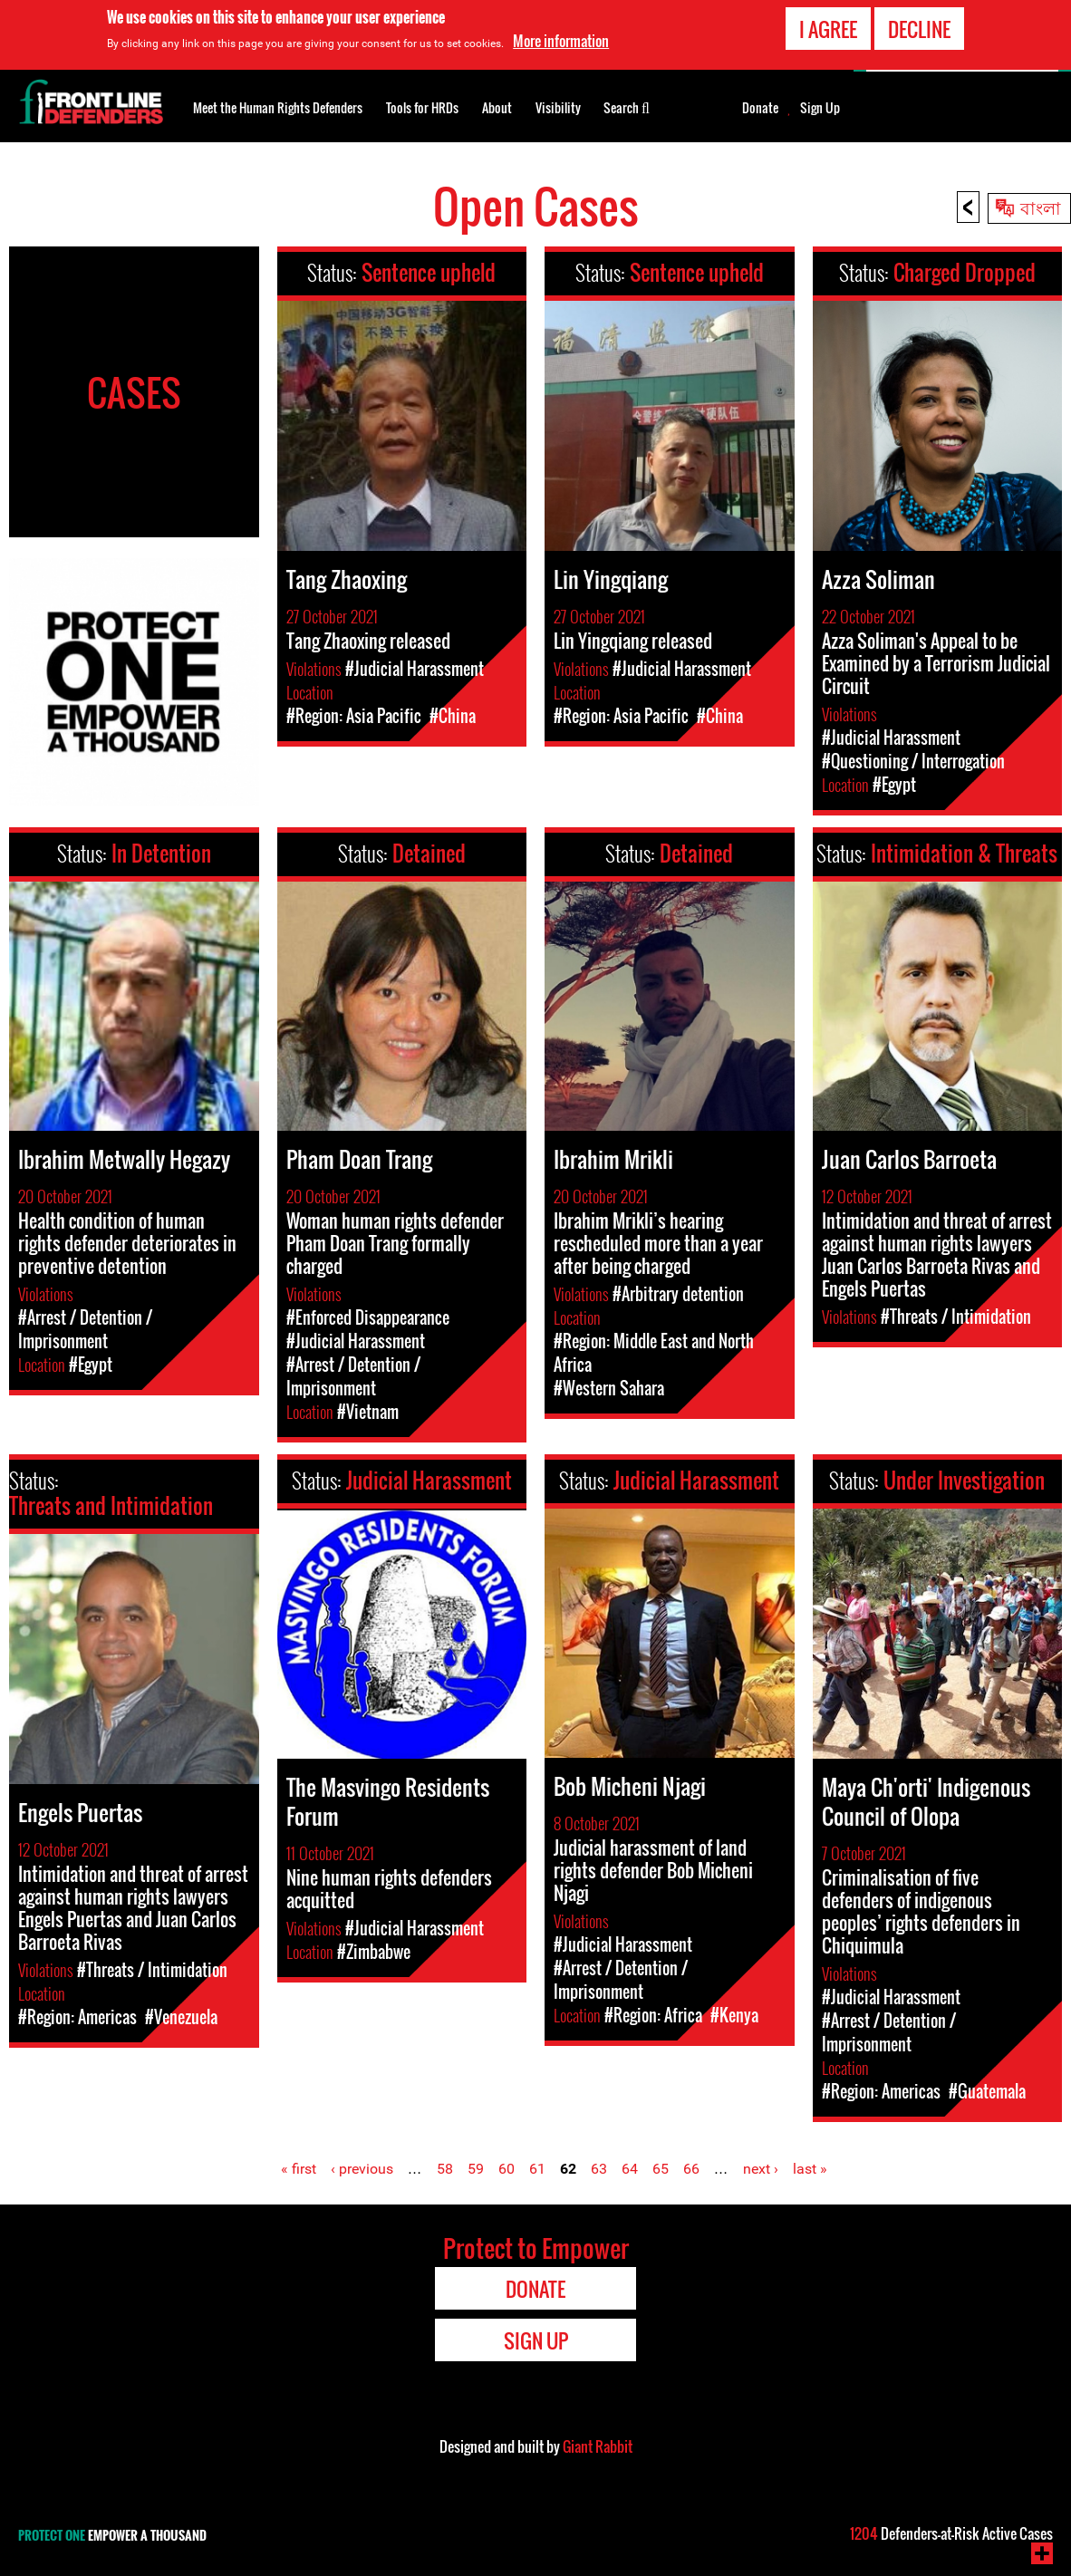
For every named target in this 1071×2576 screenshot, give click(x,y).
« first (298, 2168)
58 (445, 2168)
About (497, 107)
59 (476, 2168)
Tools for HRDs (422, 107)
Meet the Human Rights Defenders (277, 107)
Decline (919, 28)
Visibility (558, 107)
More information (561, 41)
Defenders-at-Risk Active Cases (951, 2533)
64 (630, 2168)
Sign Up (820, 108)
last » (810, 2168)
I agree (828, 28)
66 (691, 2168)
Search (626, 106)
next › (760, 2168)
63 (599, 2168)
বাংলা (1040, 206)
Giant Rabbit (597, 2446)
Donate (760, 108)
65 (660, 2168)
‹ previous (362, 2168)
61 (537, 2168)
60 (506, 2168)
